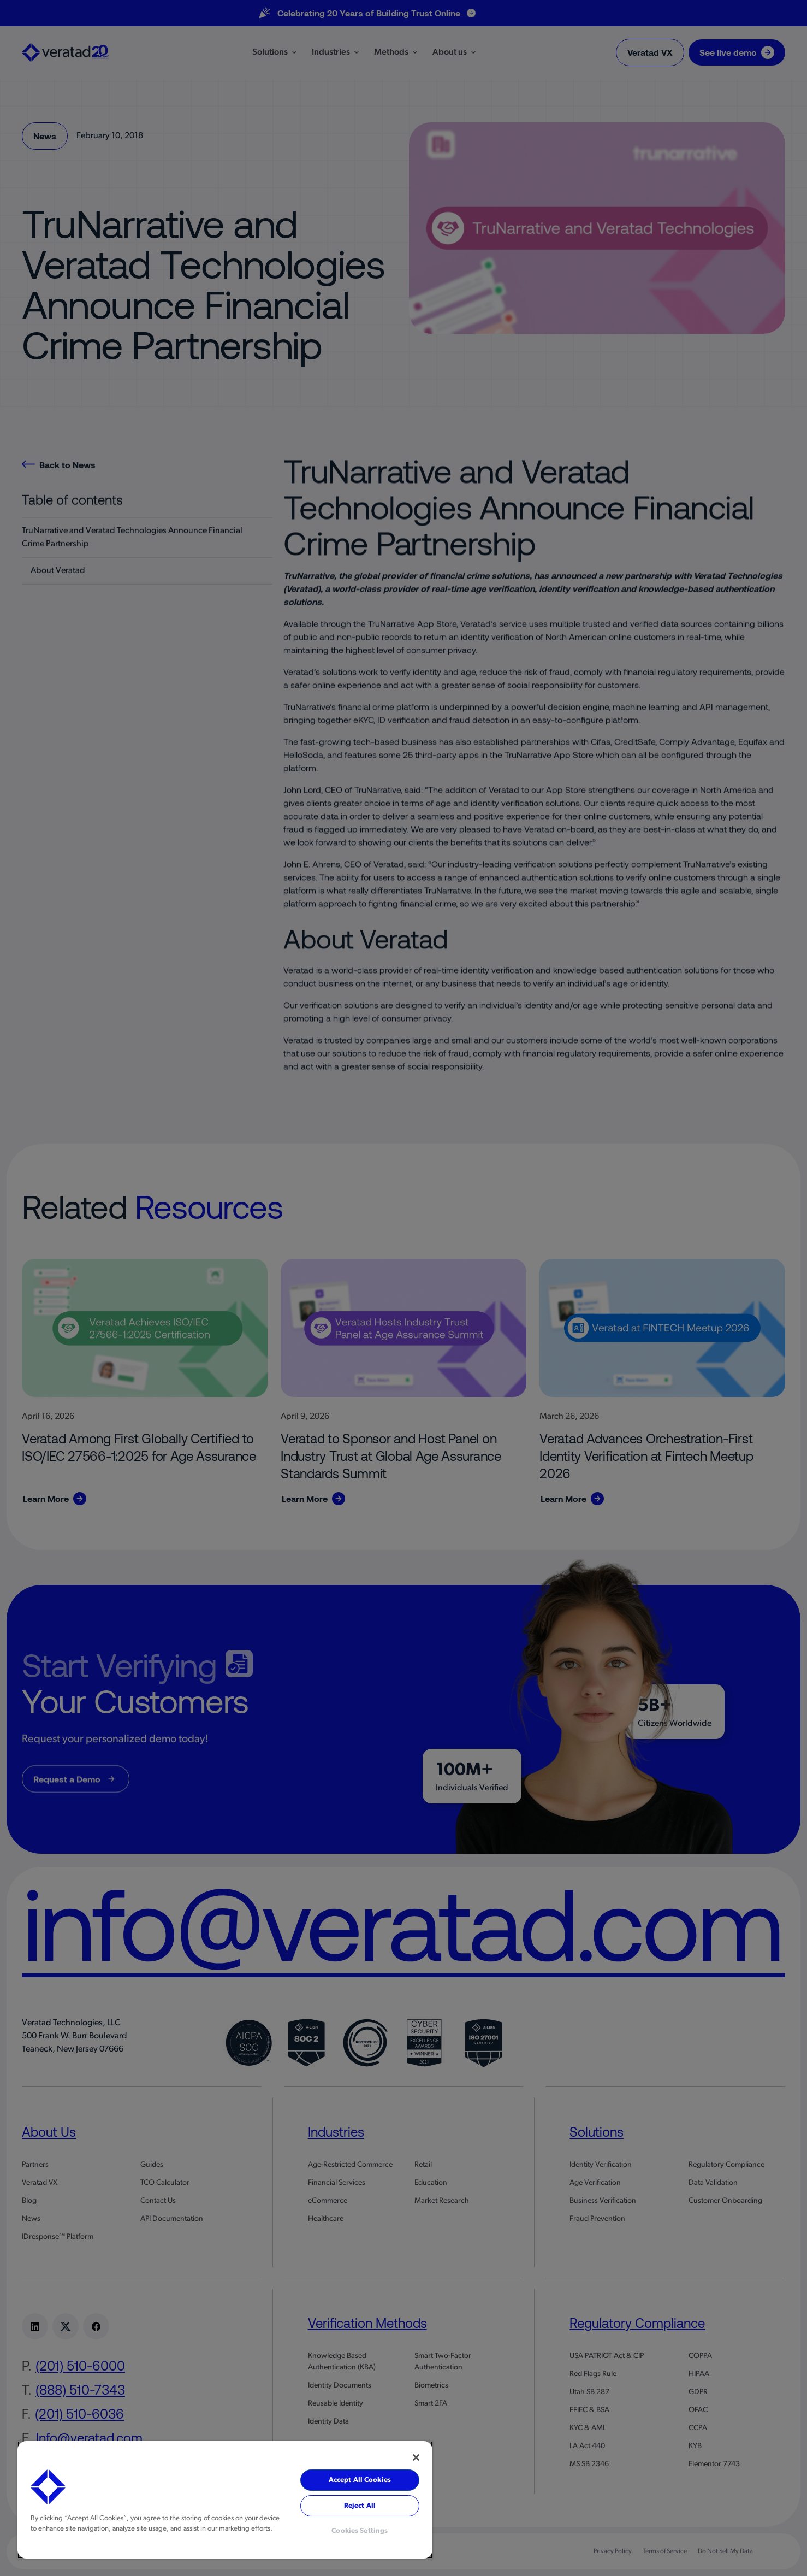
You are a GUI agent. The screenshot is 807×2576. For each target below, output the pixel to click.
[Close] (416, 2457)
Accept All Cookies (360, 2480)
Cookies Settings (359, 2530)
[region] (224, 2500)
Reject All (360, 2505)
